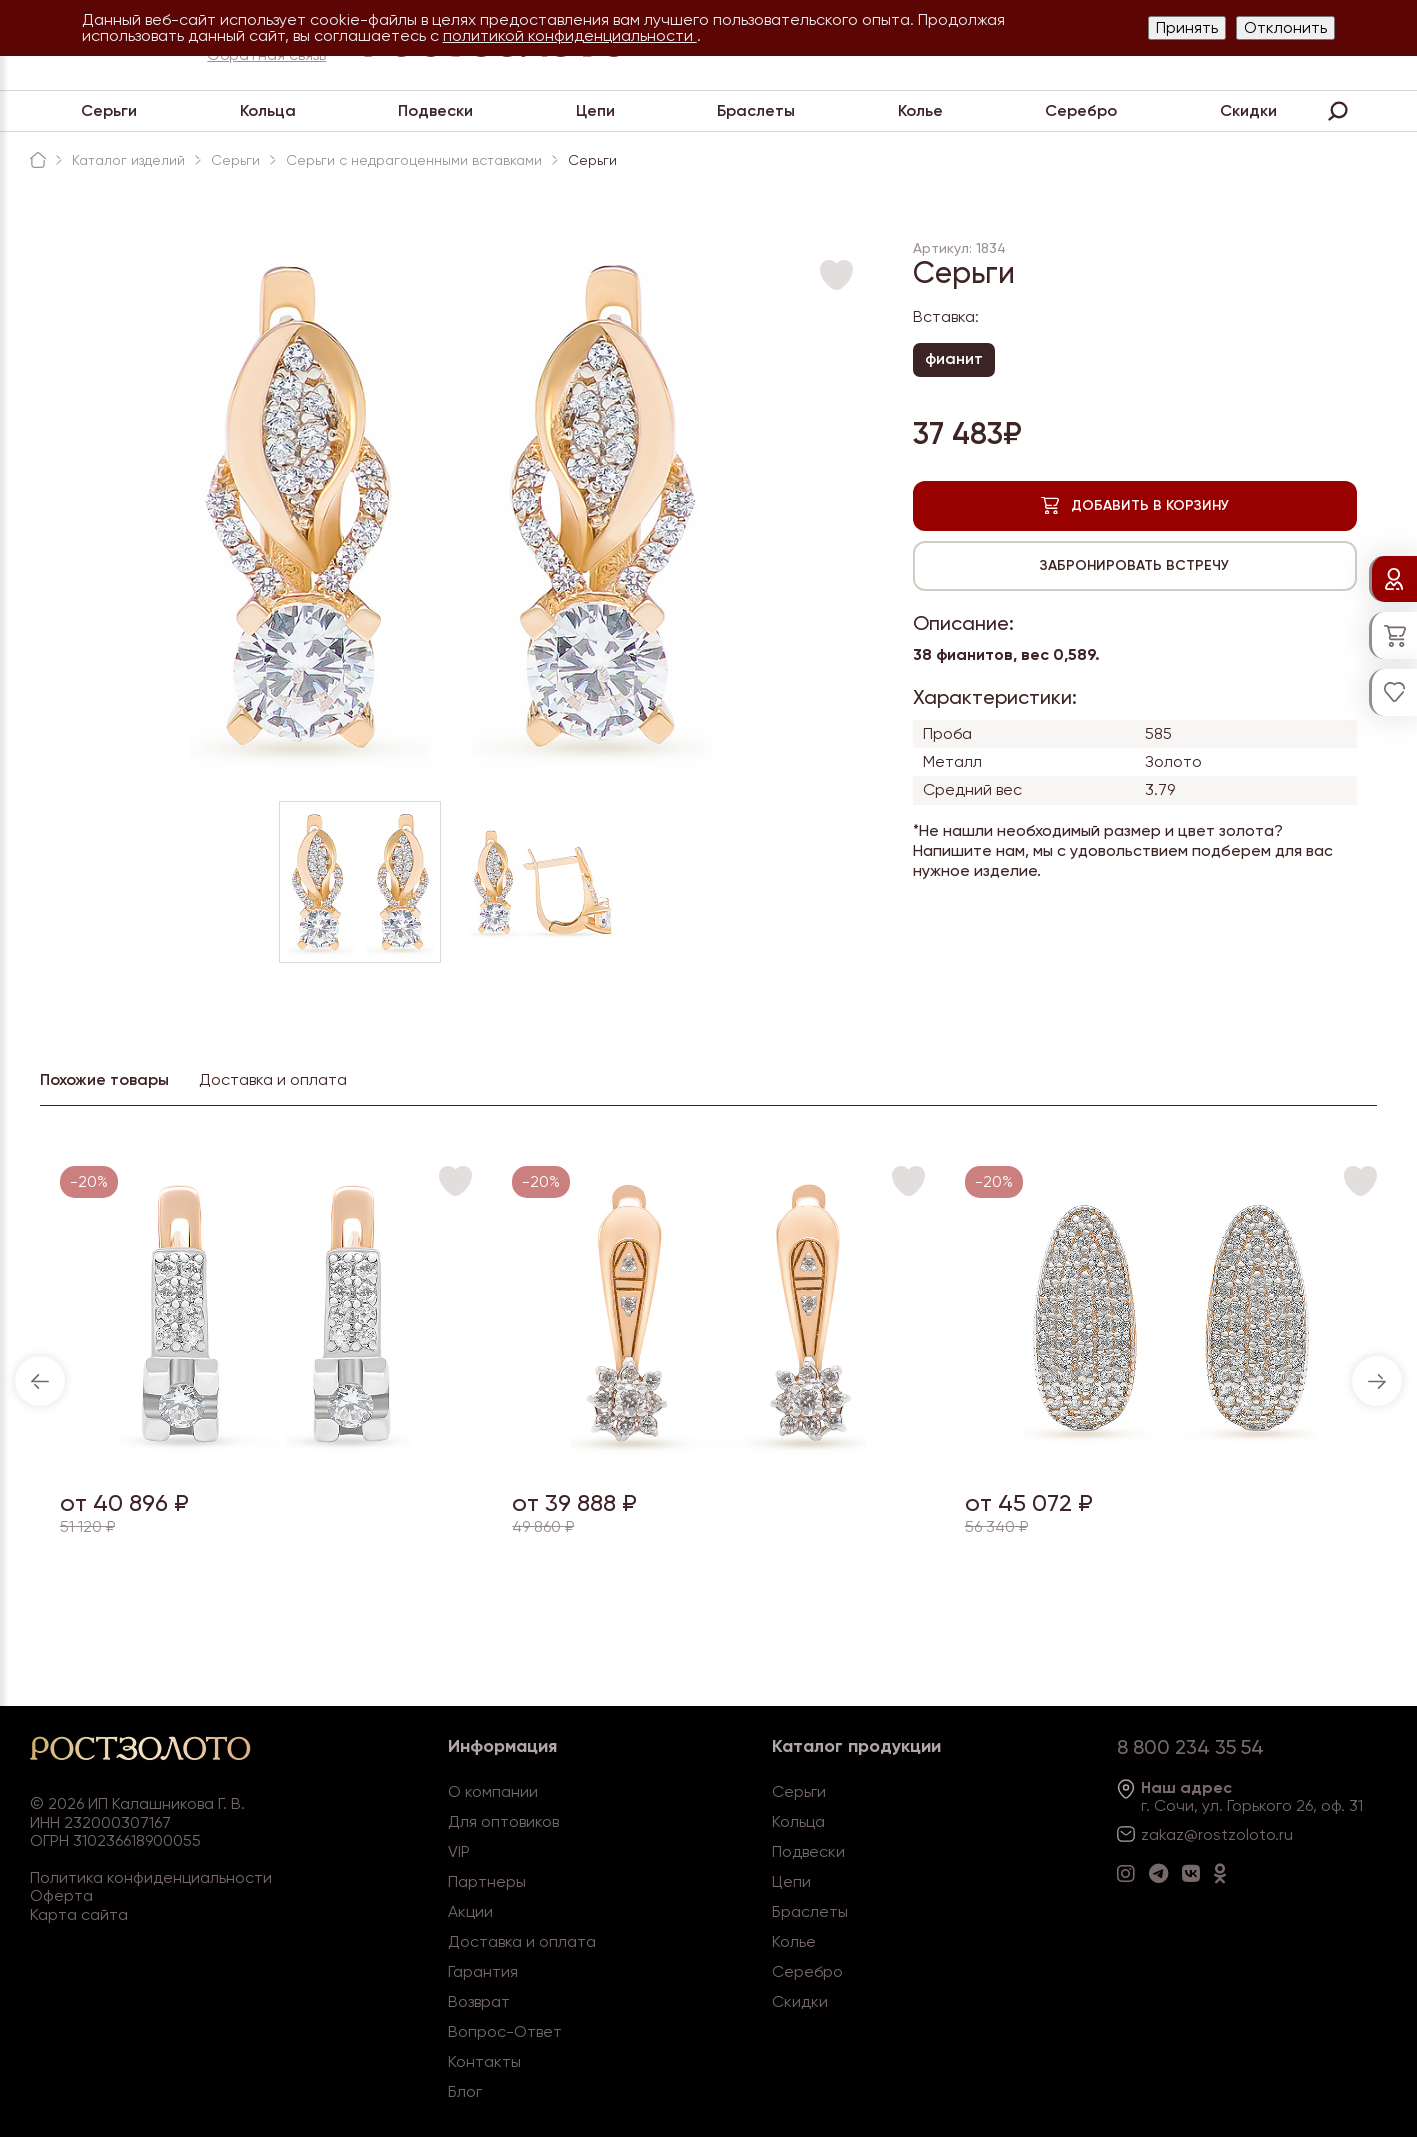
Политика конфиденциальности (151, 1877)
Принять (1187, 27)
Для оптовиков (503, 1821)
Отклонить (1285, 27)
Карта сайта (79, 1914)
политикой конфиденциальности (570, 35)
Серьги (109, 110)
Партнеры (487, 1881)
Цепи (595, 110)
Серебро (1081, 110)
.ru (1284, 1834)
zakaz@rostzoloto (1208, 1834)
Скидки (1248, 110)
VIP (459, 1851)
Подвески (435, 110)
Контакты (484, 2061)
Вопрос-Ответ (505, 2031)
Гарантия (483, 1971)
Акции (470, 1911)
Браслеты (756, 110)
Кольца (268, 110)
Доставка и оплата (522, 1941)
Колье (920, 110)
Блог (465, 2091)
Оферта (61, 1895)
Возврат (479, 2001)
